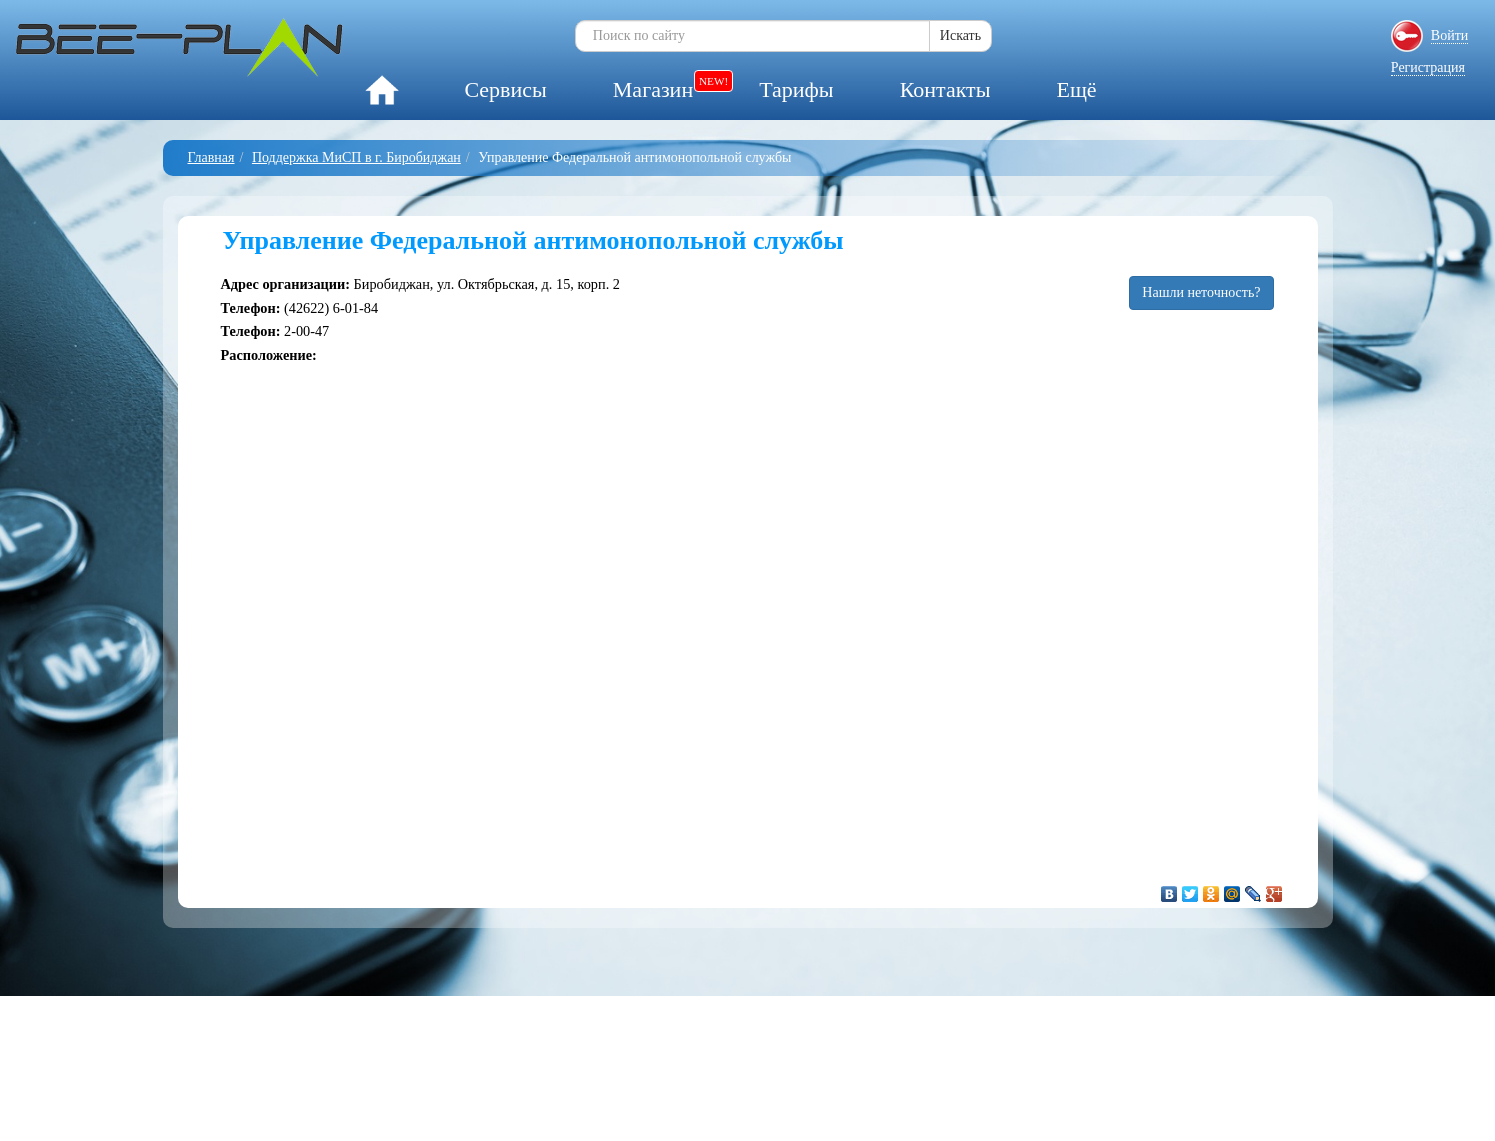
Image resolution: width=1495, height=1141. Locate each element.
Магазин (653, 89)
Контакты (945, 89)
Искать (960, 35)
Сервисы (505, 89)
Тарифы (796, 89)
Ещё (1076, 89)
